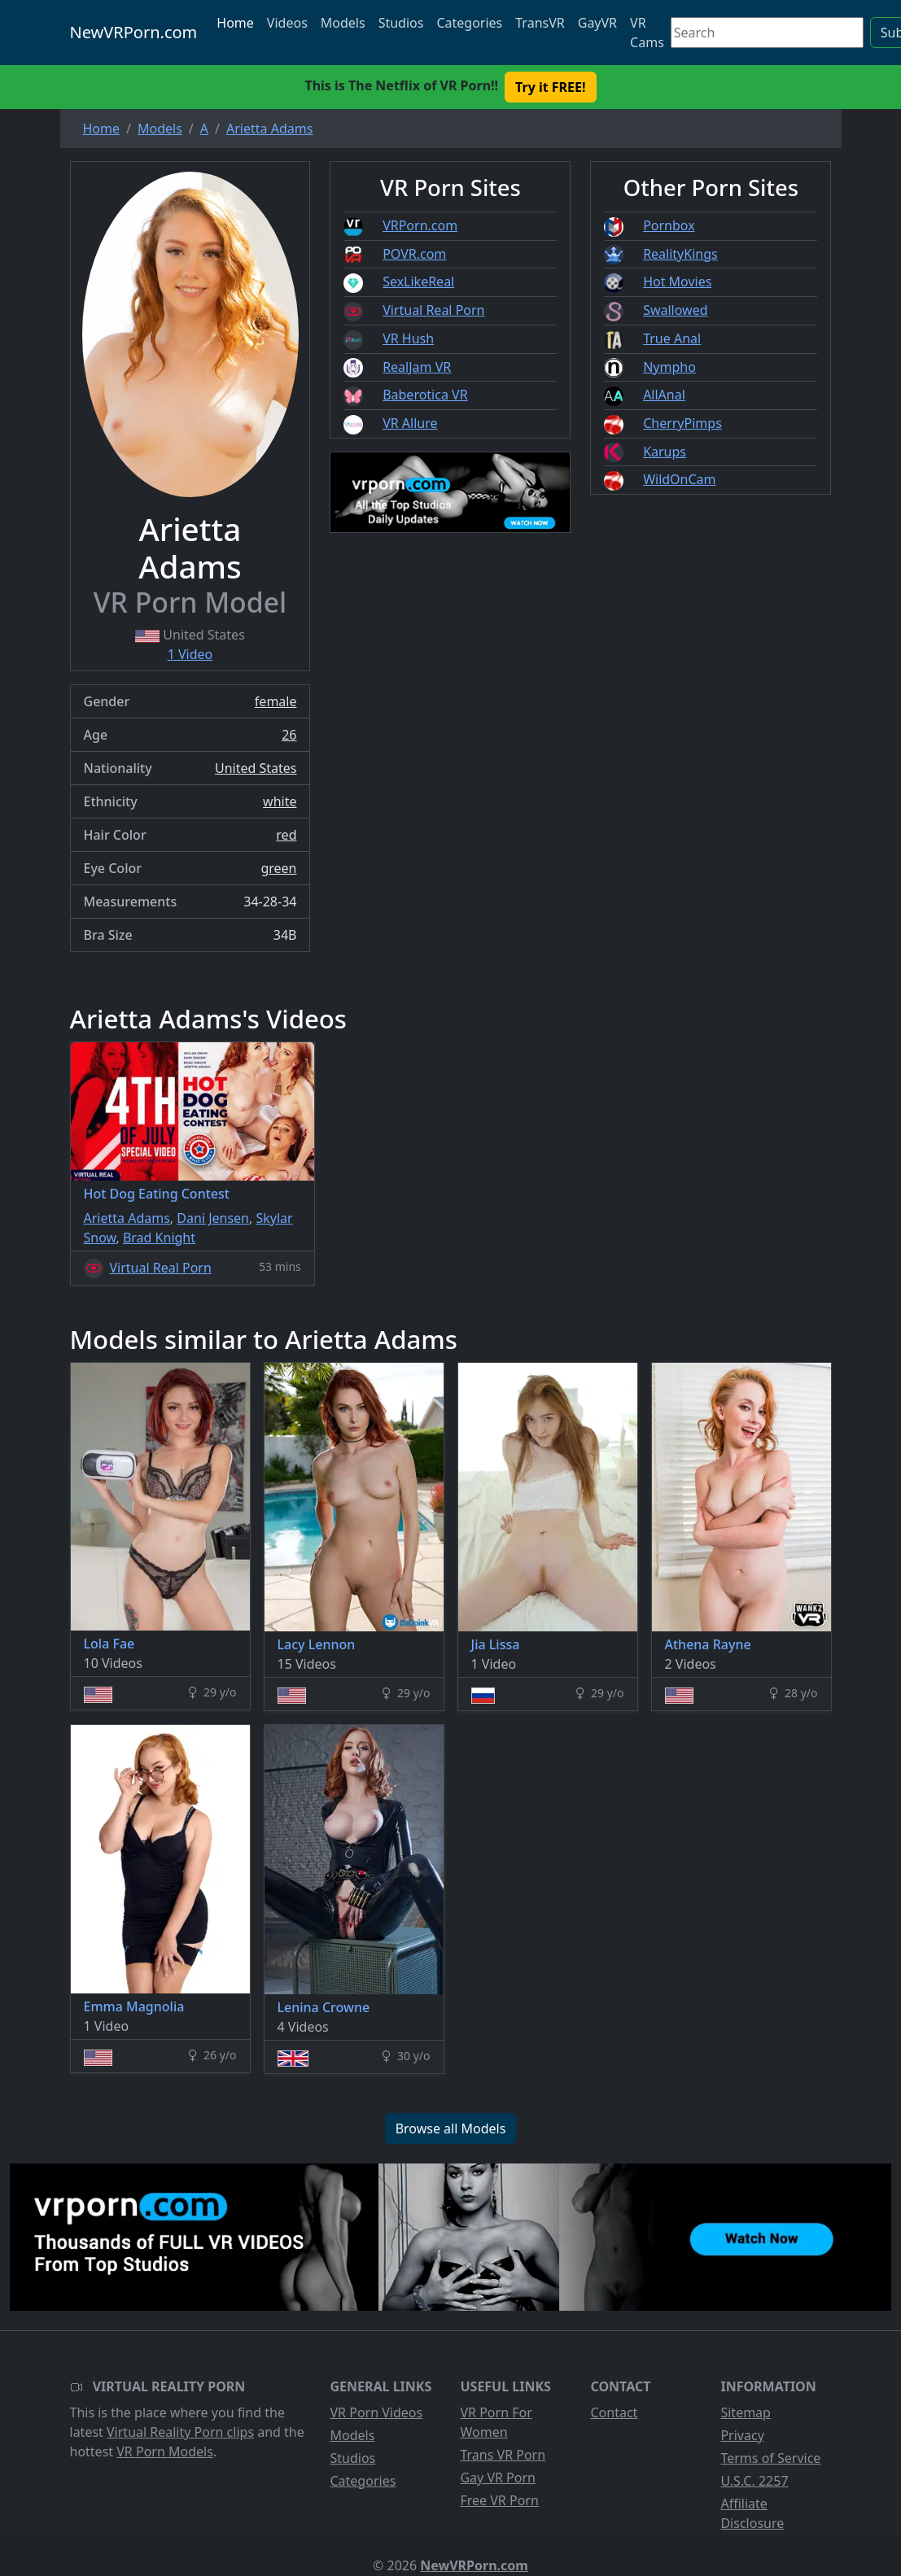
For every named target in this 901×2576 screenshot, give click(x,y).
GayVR (597, 23)
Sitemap (745, 2412)
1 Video (190, 654)
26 (289, 735)
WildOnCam (679, 479)
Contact (613, 2412)
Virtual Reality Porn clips (180, 2432)
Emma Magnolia (134, 2006)
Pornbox (669, 225)
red (286, 835)
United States (256, 768)
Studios (401, 23)
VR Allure (410, 423)
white (279, 801)
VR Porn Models (164, 2451)
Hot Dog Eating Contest (157, 1194)
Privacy (741, 2435)
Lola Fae (109, 1644)
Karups (664, 452)
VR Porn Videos (376, 2412)
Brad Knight (159, 1238)
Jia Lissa (495, 1644)
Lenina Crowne (324, 2007)
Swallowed (675, 310)
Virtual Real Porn (433, 310)
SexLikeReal (418, 281)
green (278, 868)
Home (235, 23)
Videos (287, 23)
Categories (469, 23)
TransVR (539, 23)
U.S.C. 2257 (754, 2481)
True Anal (672, 338)
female (276, 701)
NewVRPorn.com (134, 32)
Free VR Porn (499, 2500)
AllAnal (664, 395)
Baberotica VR (425, 395)
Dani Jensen (213, 1218)
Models (343, 23)
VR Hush (408, 338)
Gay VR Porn (498, 2477)
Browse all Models (451, 2128)
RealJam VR (417, 367)
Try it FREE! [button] (550, 87)
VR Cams (647, 32)
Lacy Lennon (317, 1644)
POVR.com (414, 254)
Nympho (669, 367)
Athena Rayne (708, 1644)
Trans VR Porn (502, 2455)
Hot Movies (677, 281)
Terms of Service (770, 2458)
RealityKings (680, 254)
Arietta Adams (127, 1218)
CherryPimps (682, 423)
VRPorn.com (420, 225)
